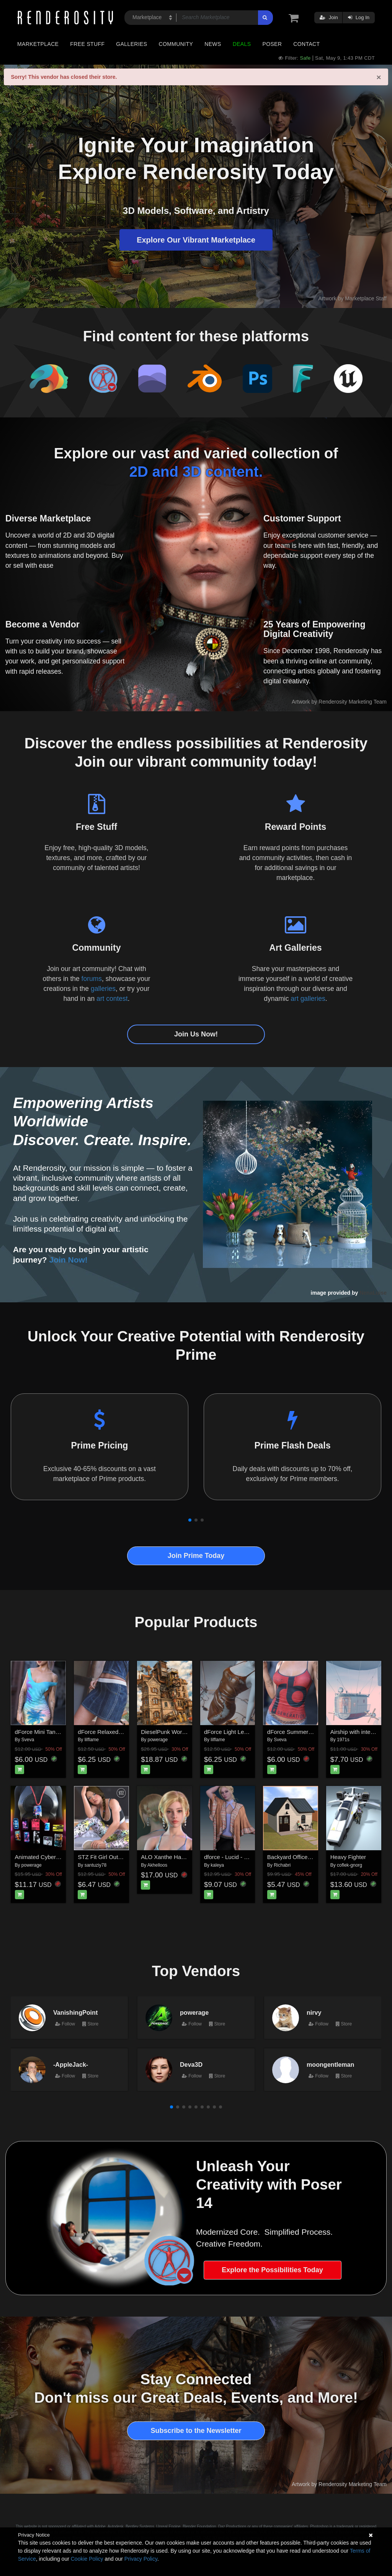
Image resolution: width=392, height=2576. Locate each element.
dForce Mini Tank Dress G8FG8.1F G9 (64, 1732)
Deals (242, 44)
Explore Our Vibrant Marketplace (196, 240)
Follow (65, 2024)
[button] (189, 1520)
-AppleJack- (70, 2064)
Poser (272, 44)
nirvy (314, 2012)
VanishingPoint (75, 2012)
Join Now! (68, 1259)
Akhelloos (157, 1865)
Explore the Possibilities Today (272, 2270)
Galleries (131, 44)
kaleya (217, 1865)
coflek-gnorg (349, 1865)
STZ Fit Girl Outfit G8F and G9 (116, 1857)
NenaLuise (373, 1293)
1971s (343, 1739)
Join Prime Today (196, 1555)
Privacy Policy (140, 2559)
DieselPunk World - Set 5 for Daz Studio (192, 1732)
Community (176, 44)
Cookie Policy (87, 2559)
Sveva (27, 1739)
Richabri (282, 1865)
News (212, 44)
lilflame (92, 1739)
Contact (306, 44)
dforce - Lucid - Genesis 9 (237, 1857)
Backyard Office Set (292, 1857)
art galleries (308, 998)
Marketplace (38, 44)
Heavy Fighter (348, 1857)
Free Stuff (87, 44)
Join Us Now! (196, 1034)
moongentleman (330, 2064)
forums (92, 978)
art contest (112, 998)
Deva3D (191, 2064)
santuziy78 (95, 1865)
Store (90, 2024)
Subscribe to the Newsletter (195, 2430)
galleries (103, 988)
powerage (158, 1739)
